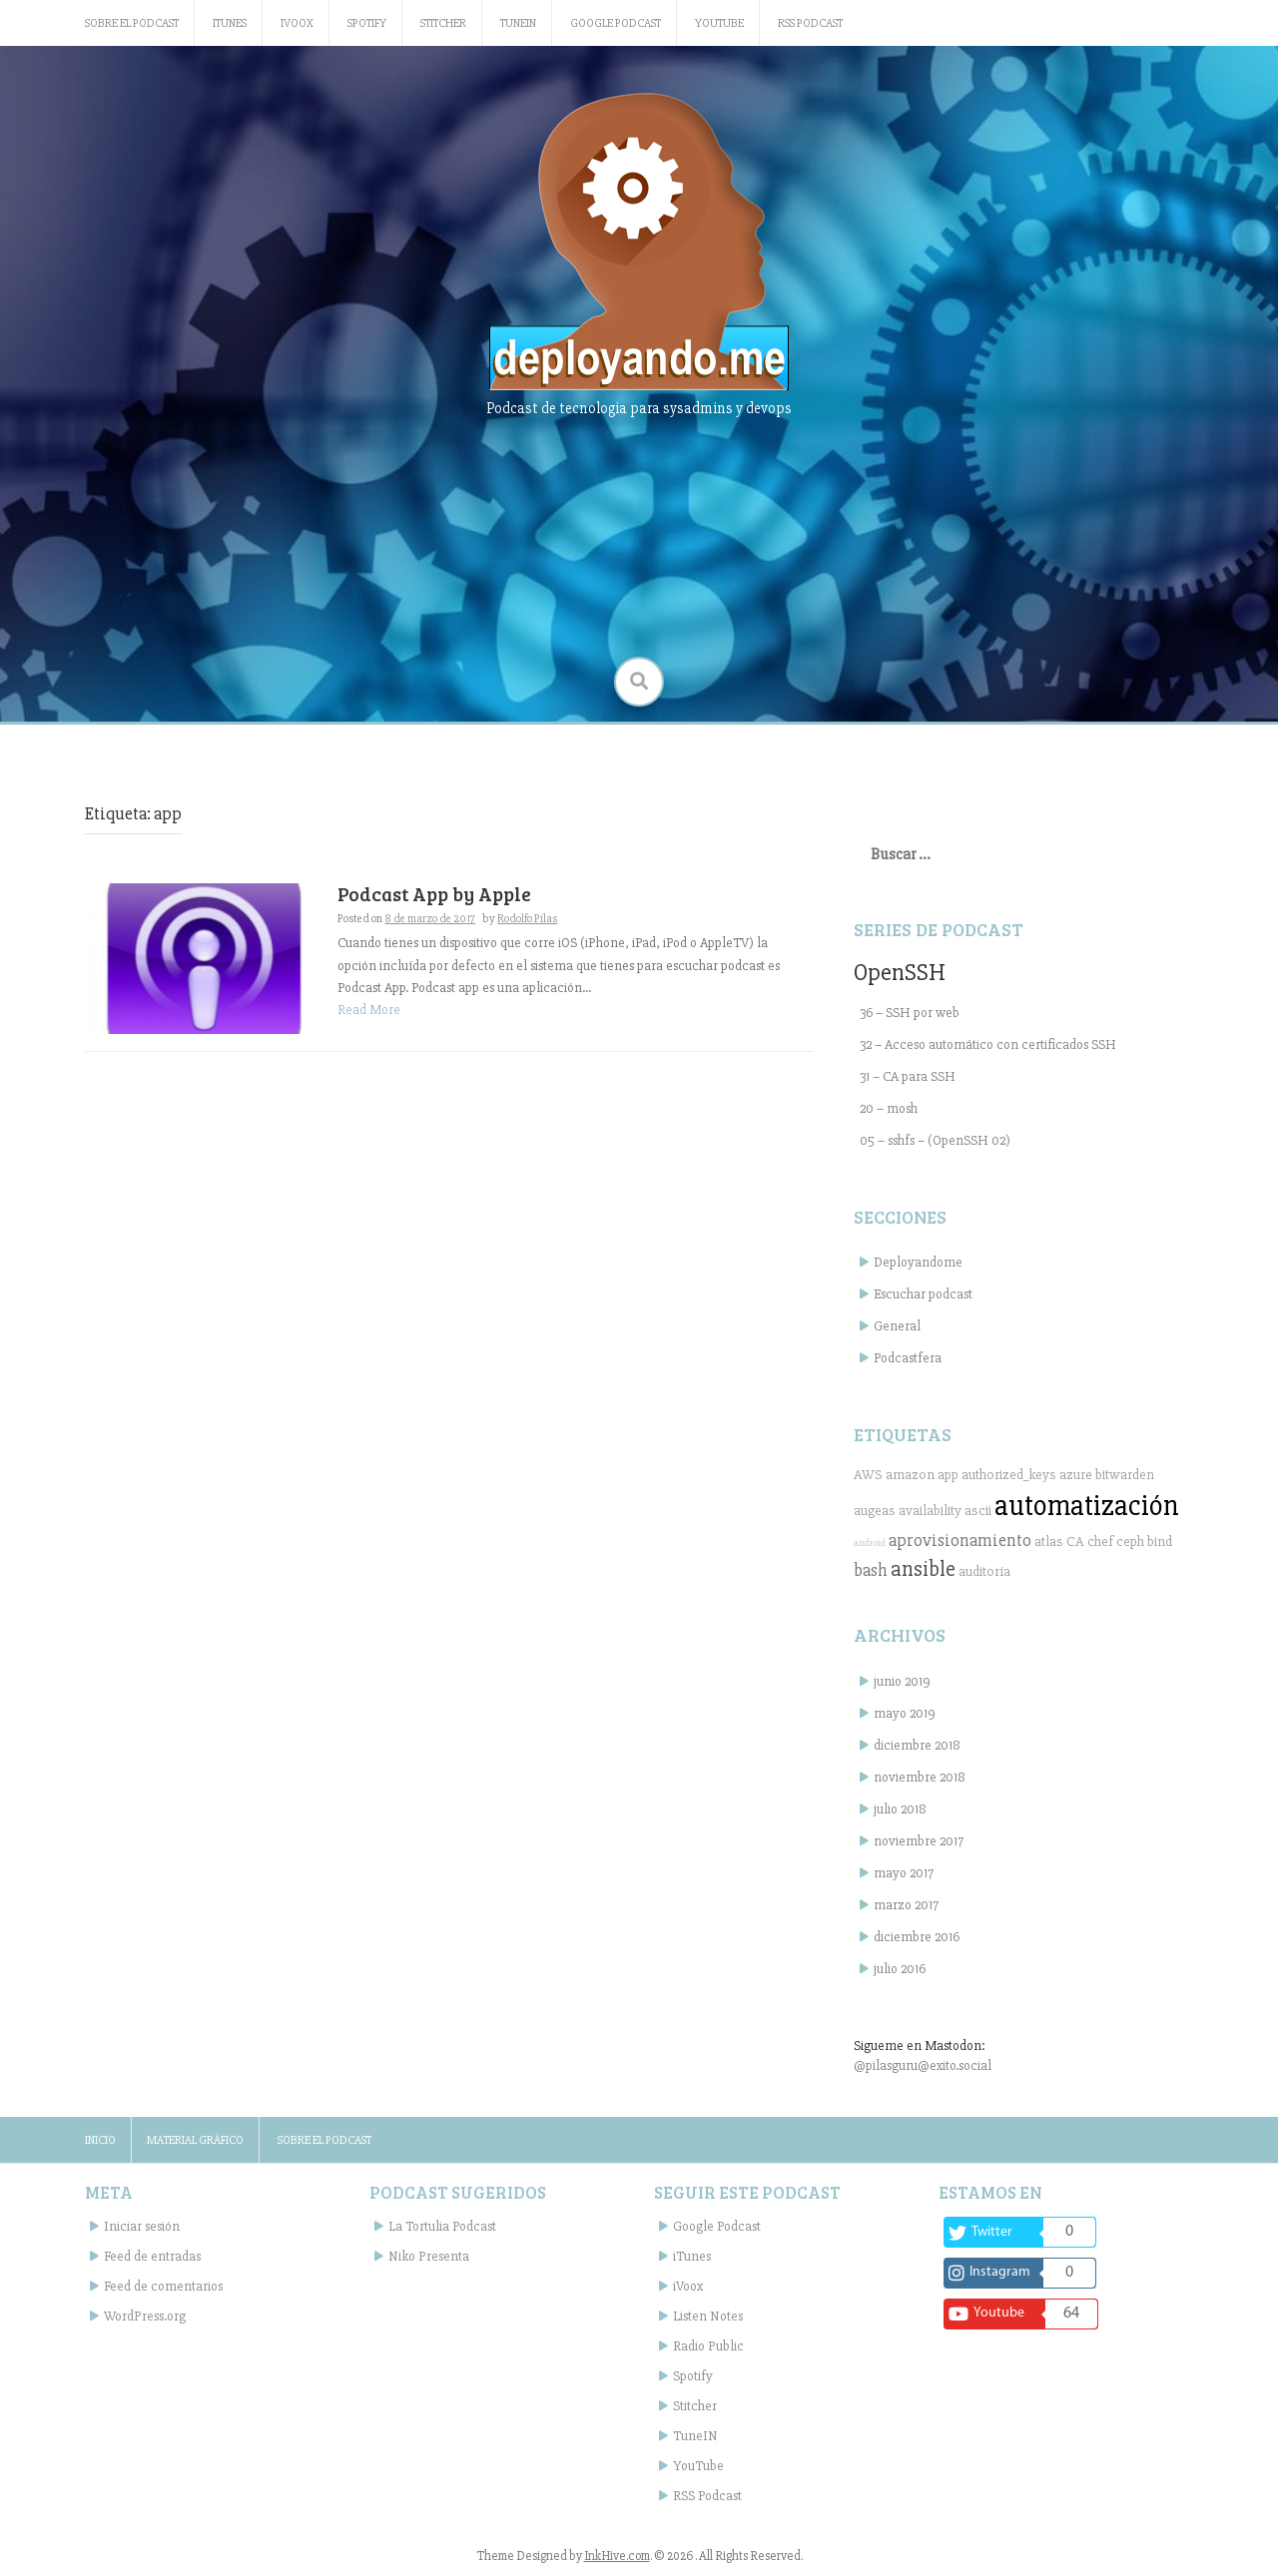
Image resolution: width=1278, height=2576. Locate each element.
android (870, 1542)
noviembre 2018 (919, 1777)
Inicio (100, 2140)
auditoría (984, 1571)
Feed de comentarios (163, 2286)
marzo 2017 (906, 1904)
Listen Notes (708, 2316)
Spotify (366, 23)
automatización (1086, 1506)
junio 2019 (902, 1681)
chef (1100, 1541)
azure (1075, 1474)
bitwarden (1124, 1474)
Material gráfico (195, 2140)
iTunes (230, 23)
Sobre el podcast (132, 23)
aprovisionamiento (960, 1540)
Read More (368, 1009)
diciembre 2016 (916, 1936)
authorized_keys (1008, 1474)
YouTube (719, 23)
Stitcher (443, 23)
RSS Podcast (810, 23)
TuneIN (518, 23)
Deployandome (918, 1262)
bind (1159, 1541)
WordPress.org (145, 2316)
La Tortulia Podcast (442, 2226)
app (948, 1474)
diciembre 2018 (917, 1745)
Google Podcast (615, 23)
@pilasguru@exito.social (922, 2065)
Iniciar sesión (142, 2226)
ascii (977, 1510)
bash (871, 1570)
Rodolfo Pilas (527, 918)
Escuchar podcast (923, 1294)
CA (1075, 1541)
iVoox (297, 23)
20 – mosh (889, 1108)
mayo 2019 (905, 1713)
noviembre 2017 (918, 1840)
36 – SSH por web (909, 1012)
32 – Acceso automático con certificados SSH (988, 1044)
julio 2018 (900, 1809)
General (897, 1325)
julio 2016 (900, 1968)
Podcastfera (908, 1357)
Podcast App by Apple (434, 893)
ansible (923, 1569)
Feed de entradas (152, 2256)
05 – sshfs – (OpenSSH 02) (935, 1140)
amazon (910, 1474)
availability (930, 1510)
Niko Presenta (428, 2256)
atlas (1048, 1541)
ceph (1130, 1541)
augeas (875, 1510)
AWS (868, 1474)
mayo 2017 (904, 1872)
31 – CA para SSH (908, 1076)
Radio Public (708, 2345)
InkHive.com (617, 2556)
